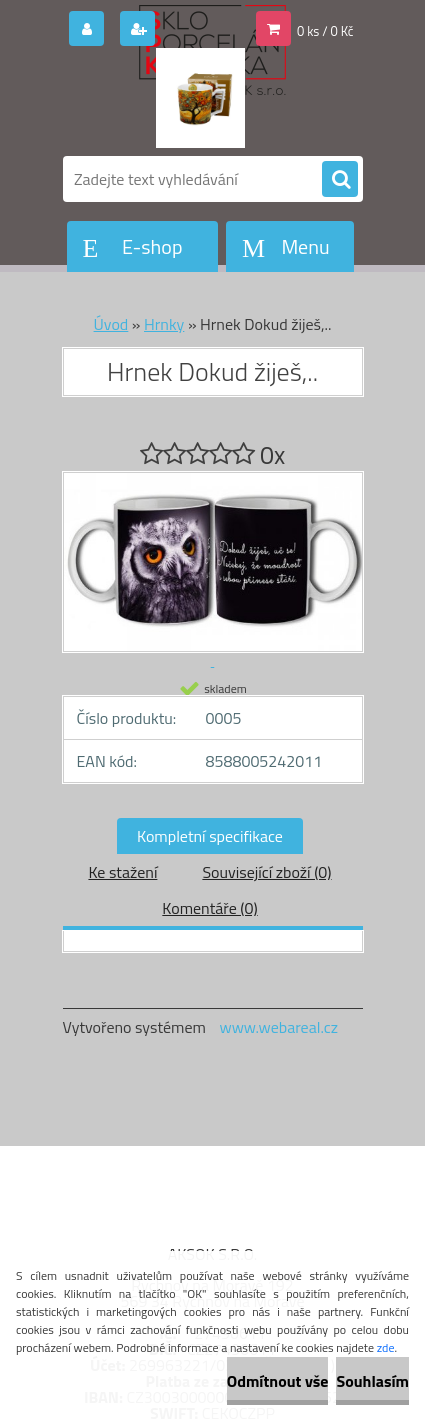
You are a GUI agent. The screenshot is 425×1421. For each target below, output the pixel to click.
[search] (340, 180)
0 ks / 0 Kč (325, 31)
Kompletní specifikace (210, 836)
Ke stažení (122, 872)
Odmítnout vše (278, 1381)
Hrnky (164, 324)
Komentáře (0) (209, 908)
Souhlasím (372, 1381)
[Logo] (200, 98)
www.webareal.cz (278, 1027)
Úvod (111, 324)
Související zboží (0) (266, 872)
